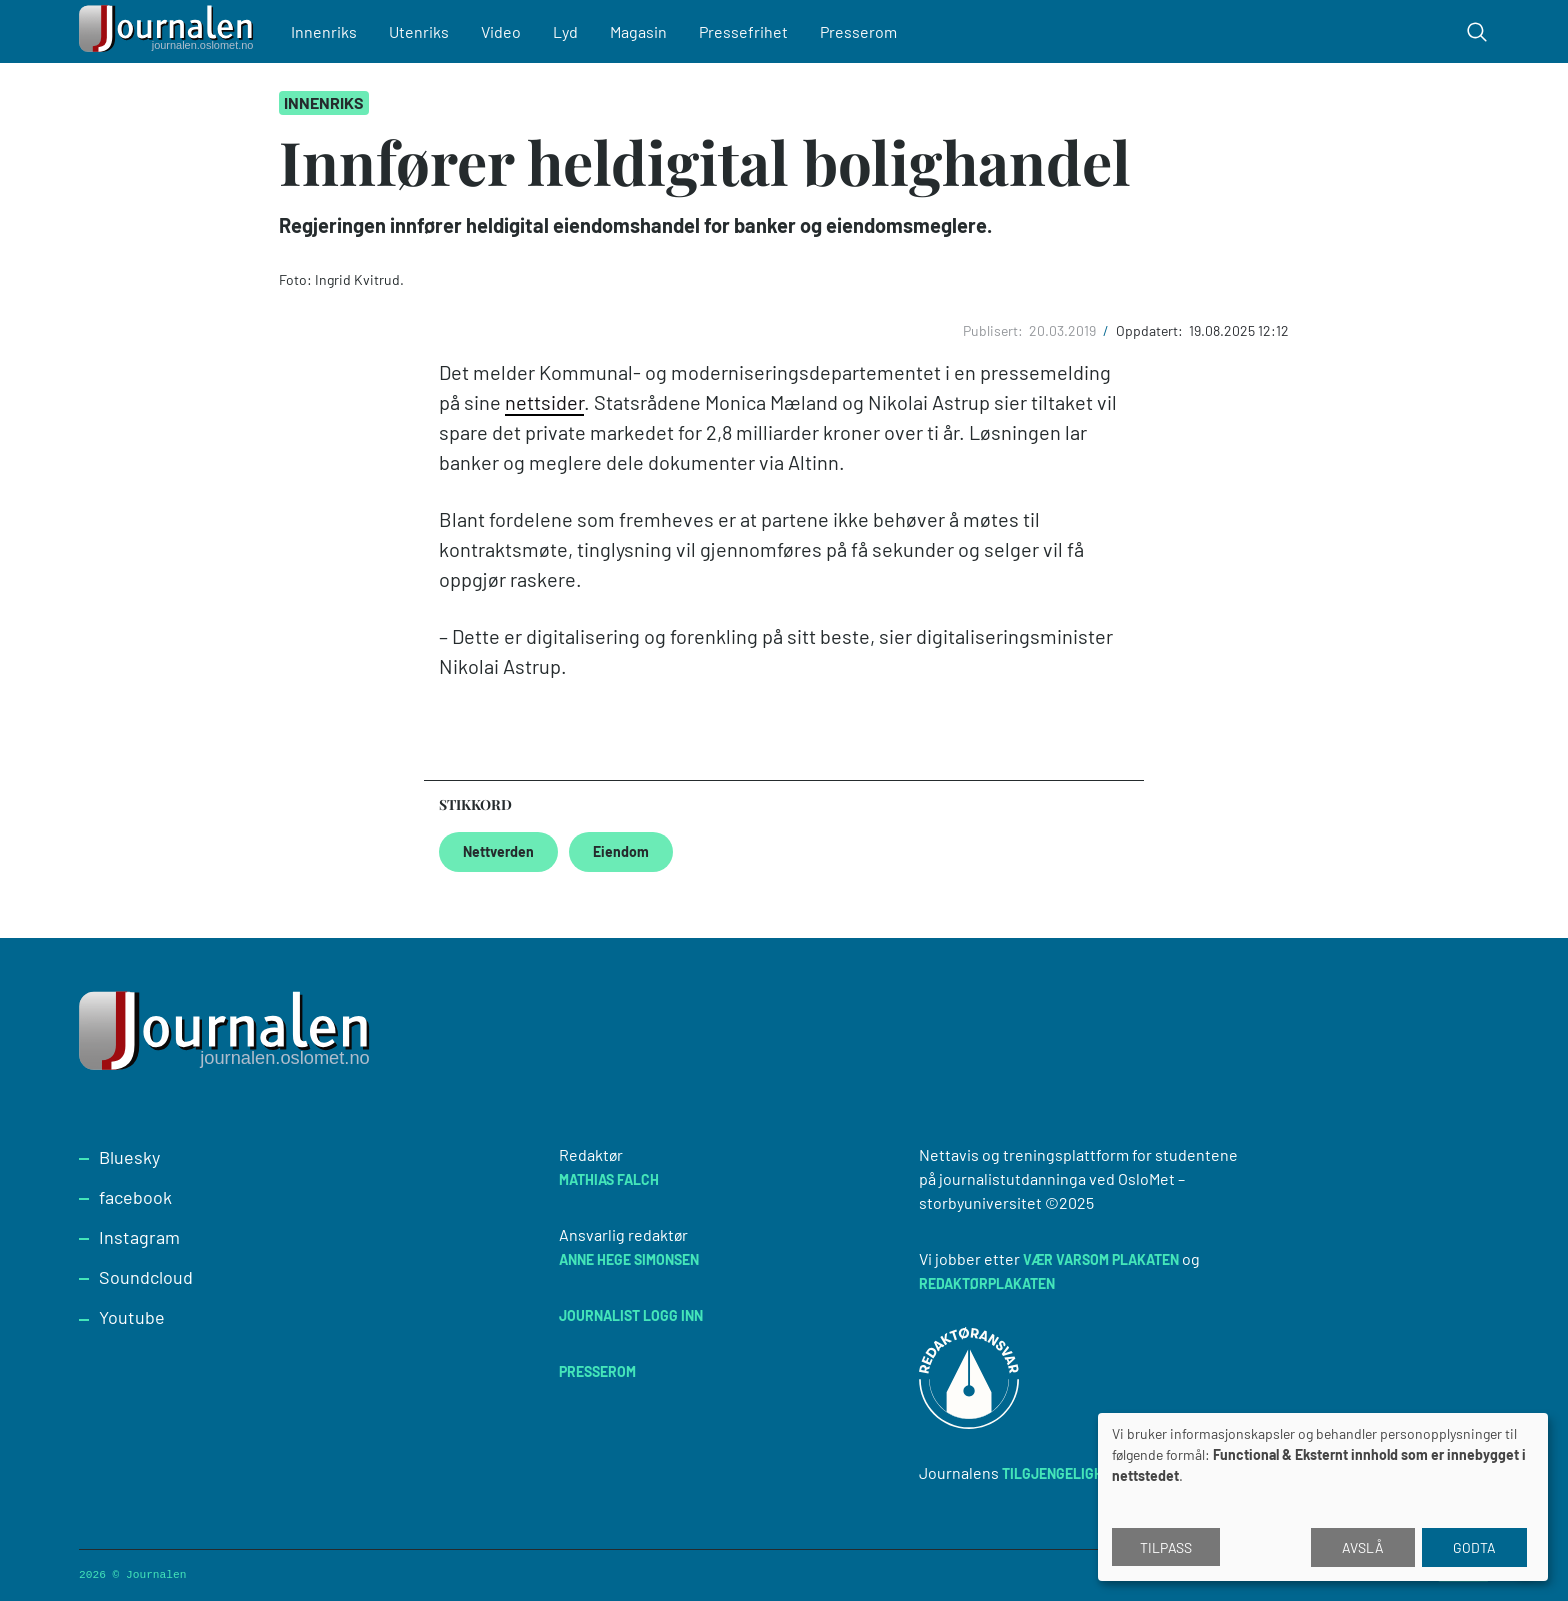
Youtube (132, 1317)
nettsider (544, 402)
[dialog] (1323, 1497)
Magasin (638, 31)
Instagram (139, 1237)
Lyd (565, 31)
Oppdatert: (1151, 330)
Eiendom (621, 851)
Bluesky (129, 1157)
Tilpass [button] (1166, 1547)
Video (501, 31)
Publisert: (994, 330)
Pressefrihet (743, 31)
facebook (135, 1197)
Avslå (1363, 1547)
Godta (1474, 1547)
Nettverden (498, 851)
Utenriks (419, 31)
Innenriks (324, 31)
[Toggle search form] (1477, 32)
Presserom (858, 31)
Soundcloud (146, 1277)
